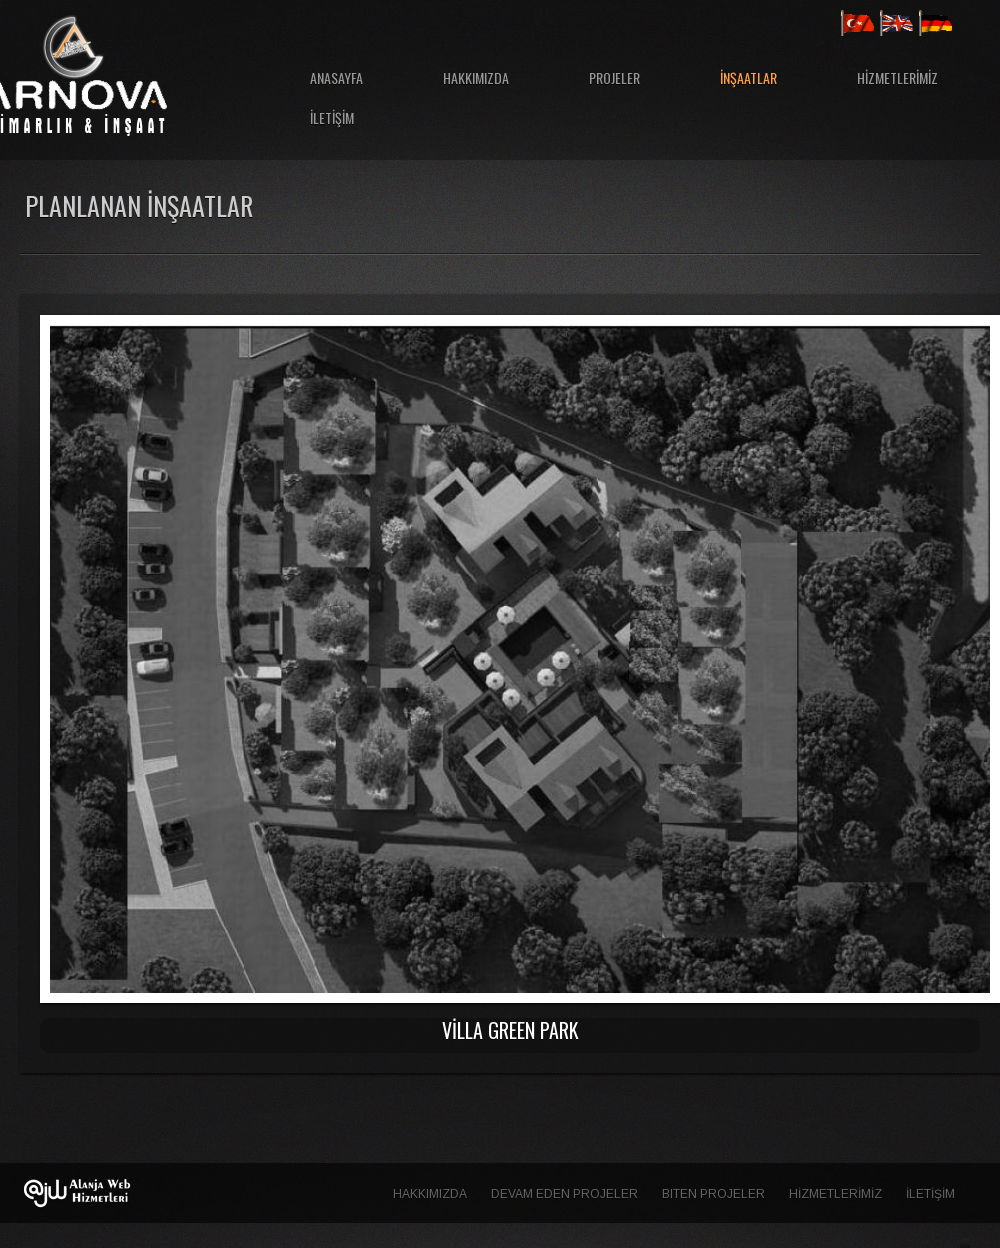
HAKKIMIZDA (476, 77)
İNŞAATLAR (748, 77)
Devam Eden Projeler (564, 1194)
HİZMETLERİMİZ (897, 77)
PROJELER (614, 77)
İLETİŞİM (332, 117)
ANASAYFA (336, 77)
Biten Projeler (713, 1194)
